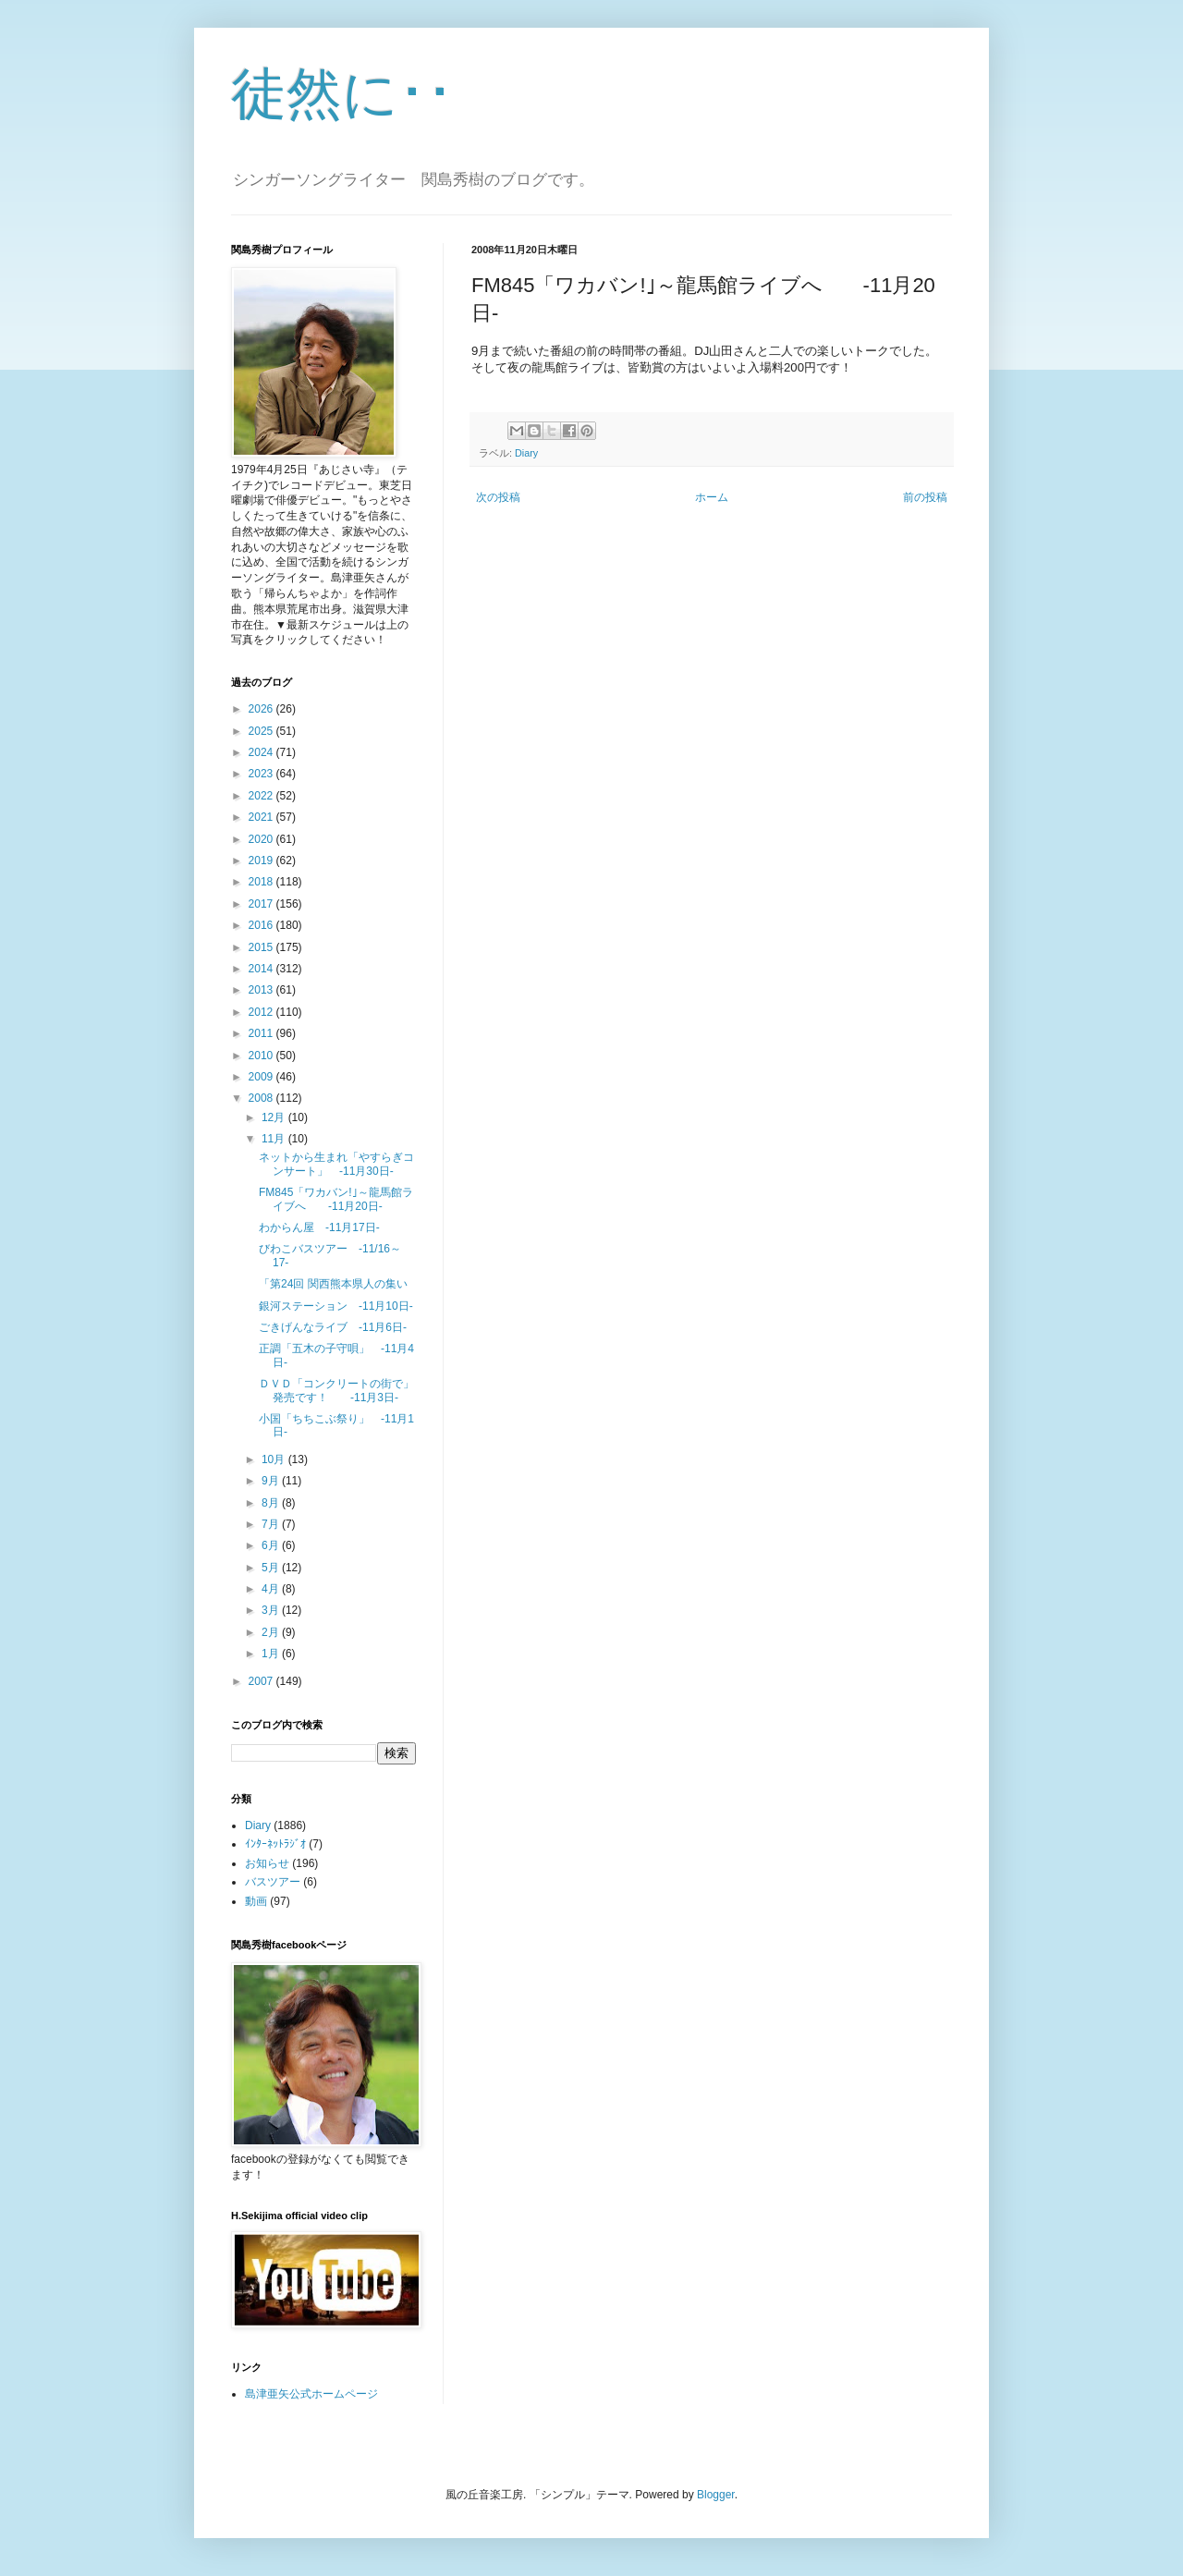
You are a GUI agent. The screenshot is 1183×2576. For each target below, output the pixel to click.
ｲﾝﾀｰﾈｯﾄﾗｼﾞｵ (275, 1843)
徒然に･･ (342, 94)
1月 (272, 1653)
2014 (262, 968)
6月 (272, 1545)
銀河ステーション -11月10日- (336, 1306)
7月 (272, 1524)
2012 (262, 1012)
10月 (275, 1459)
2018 (262, 881)
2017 (262, 903)
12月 (275, 1117)
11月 (275, 1138)
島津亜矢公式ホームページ (311, 2393)
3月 (272, 1610)
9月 (272, 1480)
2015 (262, 947)
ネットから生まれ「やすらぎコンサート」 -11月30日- (336, 1164)
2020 (262, 839)
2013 (262, 989)
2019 (262, 860)
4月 (272, 1588)
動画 (256, 1901)
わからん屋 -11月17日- (319, 1227)
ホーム (711, 497)
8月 (272, 1502)
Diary (526, 452)
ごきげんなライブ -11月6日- (333, 1327)
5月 (272, 1567)
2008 (262, 1098)
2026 (262, 708)
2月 (272, 1632)
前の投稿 (925, 497)
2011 (262, 1033)
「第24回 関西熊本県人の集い (333, 1283)
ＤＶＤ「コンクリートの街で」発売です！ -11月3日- (336, 1390)
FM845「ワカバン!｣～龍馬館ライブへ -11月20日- (336, 1199)
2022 (262, 795)
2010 (262, 1055)
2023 (262, 773)
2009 (262, 1076)
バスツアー (272, 1881)
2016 (262, 925)
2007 (262, 1681)
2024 (262, 752)
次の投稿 (498, 497)
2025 (262, 731)
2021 (262, 817)
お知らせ (267, 1863)
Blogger (716, 2494)
